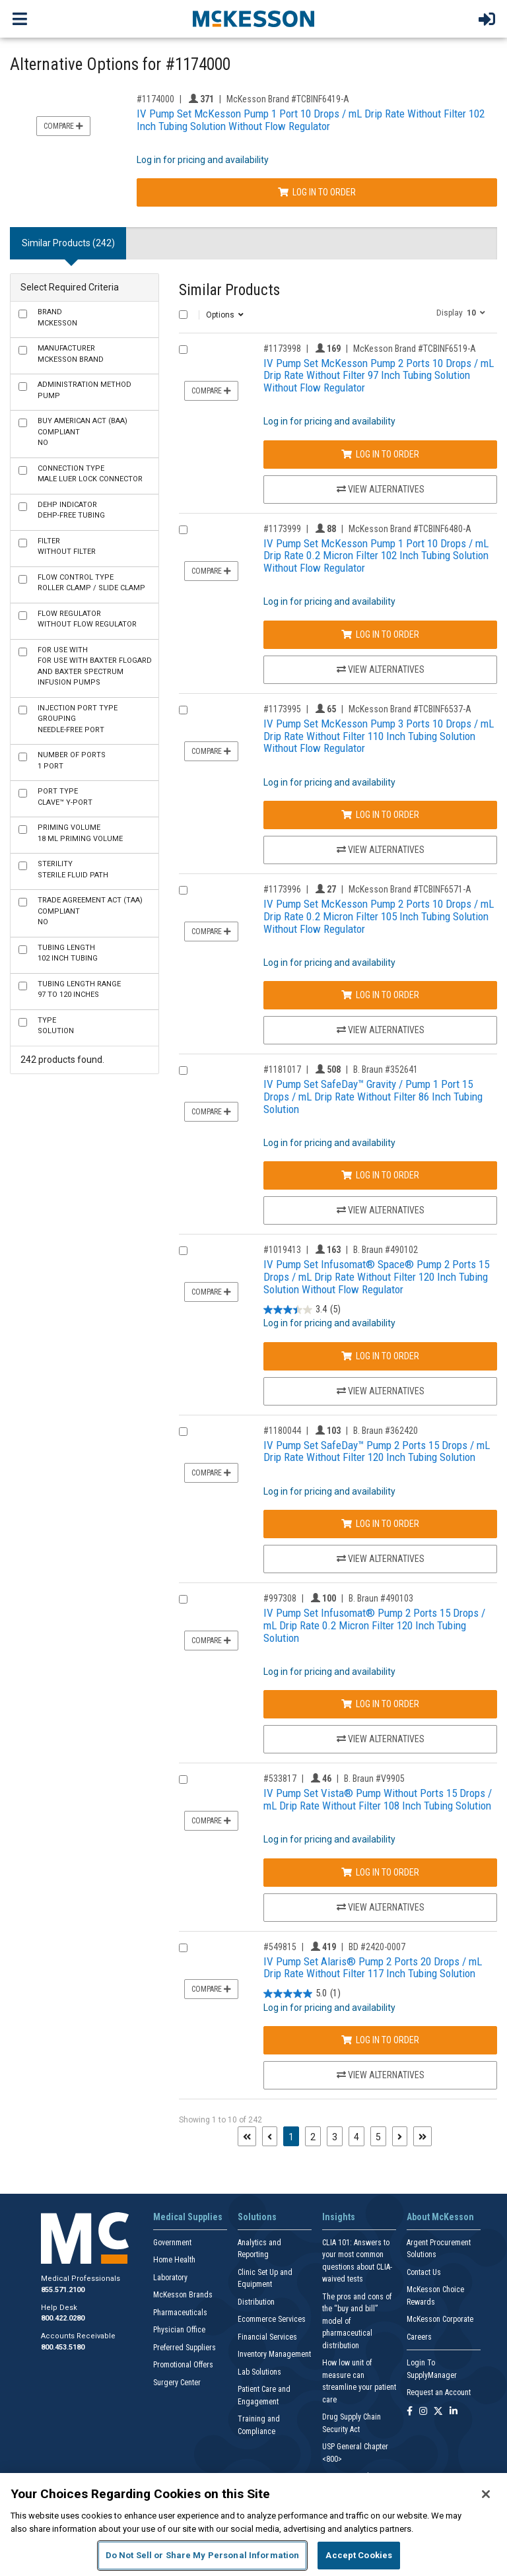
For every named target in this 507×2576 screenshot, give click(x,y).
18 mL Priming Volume (80, 833)
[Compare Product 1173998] (183, 349)
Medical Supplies (187, 2217)
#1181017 (282, 1069)
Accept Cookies (358, 2555)
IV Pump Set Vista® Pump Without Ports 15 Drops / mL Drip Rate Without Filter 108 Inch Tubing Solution (377, 1799)
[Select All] (183, 314)
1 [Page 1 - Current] (293, 2136)
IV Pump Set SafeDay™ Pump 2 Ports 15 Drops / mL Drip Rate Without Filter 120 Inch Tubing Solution (376, 1451)
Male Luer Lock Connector (90, 474)
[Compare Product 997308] (183, 1599)
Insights (338, 2217)
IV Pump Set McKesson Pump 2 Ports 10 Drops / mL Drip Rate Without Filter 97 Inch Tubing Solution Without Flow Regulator (378, 375)
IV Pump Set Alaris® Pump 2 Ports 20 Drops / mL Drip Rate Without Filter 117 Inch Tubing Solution (372, 1968)
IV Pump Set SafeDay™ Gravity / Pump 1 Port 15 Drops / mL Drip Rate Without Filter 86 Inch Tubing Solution (373, 1096)
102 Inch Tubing (68, 953)
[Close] (485, 2494)
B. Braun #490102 (385, 1249)
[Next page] (399, 2136)
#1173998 (282, 348)
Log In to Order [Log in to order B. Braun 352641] (380, 1175)
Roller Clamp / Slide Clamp (91, 583)
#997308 (279, 1598)
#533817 (279, 1778)
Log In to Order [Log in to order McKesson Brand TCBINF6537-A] (380, 814)
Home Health (174, 2259)
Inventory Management (274, 2354)
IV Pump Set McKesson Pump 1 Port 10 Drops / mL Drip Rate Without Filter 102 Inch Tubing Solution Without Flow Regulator (311, 120)
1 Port (72, 760)
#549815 (279, 1947)
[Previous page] (269, 2136)
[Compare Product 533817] (183, 1779)
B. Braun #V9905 (374, 1778)
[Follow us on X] (438, 2412)
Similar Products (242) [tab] (68, 243)
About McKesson (440, 2217)
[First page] (247, 2136)
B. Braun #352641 (385, 1069)
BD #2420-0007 (377, 1947)
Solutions (257, 2217)
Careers (419, 2337)
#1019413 (282, 1249)
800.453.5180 (62, 2347)
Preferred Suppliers (184, 2347)
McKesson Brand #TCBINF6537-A (410, 709)
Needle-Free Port (78, 719)
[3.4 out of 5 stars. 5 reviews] (302, 1309)
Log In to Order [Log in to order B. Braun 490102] (380, 1356)
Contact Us (424, 2272)
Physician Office (179, 2329)
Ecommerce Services (272, 2319)
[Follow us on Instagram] (423, 2412)
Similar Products (229, 290)
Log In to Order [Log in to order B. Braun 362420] (380, 1523)
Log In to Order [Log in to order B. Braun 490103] (380, 1704)
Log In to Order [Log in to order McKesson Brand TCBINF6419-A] (317, 192)
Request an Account (439, 2392)
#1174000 (155, 99)
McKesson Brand (71, 354)
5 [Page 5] (378, 2137)
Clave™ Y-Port (65, 797)
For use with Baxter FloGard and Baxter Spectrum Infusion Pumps (95, 666)
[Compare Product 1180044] (183, 1431)
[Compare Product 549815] (183, 1948)
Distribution (256, 2302)
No (82, 432)
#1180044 (282, 1430)
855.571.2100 (62, 2290)
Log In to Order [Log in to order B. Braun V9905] (380, 1872)
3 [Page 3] (334, 2137)
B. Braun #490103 (381, 1598)
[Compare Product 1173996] (183, 890)
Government (172, 2242)
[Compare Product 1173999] (183, 529)
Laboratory (170, 2277)
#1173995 (282, 709)
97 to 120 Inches (79, 990)
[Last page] (422, 2136)
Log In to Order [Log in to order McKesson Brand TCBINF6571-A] (380, 995)
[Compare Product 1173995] (183, 710)
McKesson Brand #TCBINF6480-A (410, 529)
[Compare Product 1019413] (183, 1250)
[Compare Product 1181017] (183, 1070)
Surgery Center (177, 2382)
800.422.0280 (62, 2318)
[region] (253, 2524)
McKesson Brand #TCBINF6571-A (410, 889)
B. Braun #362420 (385, 1430)
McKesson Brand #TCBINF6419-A (287, 99)
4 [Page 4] (356, 2137)
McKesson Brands (183, 2294)
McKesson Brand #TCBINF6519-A (414, 348)
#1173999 (282, 529)
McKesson (57, 317)
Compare (63, 126)
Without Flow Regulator (87, 619)
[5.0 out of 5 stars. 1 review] (302, 1994)
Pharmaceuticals (180, 2312)
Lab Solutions (259, 2372)
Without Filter (67, 547)
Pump (84, 390)
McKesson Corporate (440, 2319)
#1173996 (282, 889)
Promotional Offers (183, 2364)
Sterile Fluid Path (73, 869)
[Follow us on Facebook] (410, 2412)
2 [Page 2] (313, 2137)
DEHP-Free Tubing (71, 510)
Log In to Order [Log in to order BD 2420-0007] (380, 2040)
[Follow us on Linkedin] (453, 2412)
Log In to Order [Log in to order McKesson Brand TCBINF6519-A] (380, 454)
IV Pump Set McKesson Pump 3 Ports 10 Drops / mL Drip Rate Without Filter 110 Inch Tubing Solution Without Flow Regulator (378, 736)
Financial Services (267, 2337)
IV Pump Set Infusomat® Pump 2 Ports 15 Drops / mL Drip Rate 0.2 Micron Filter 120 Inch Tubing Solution (374, 1625)
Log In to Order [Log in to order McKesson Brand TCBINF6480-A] (380, 634)
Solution (56, 1026)
